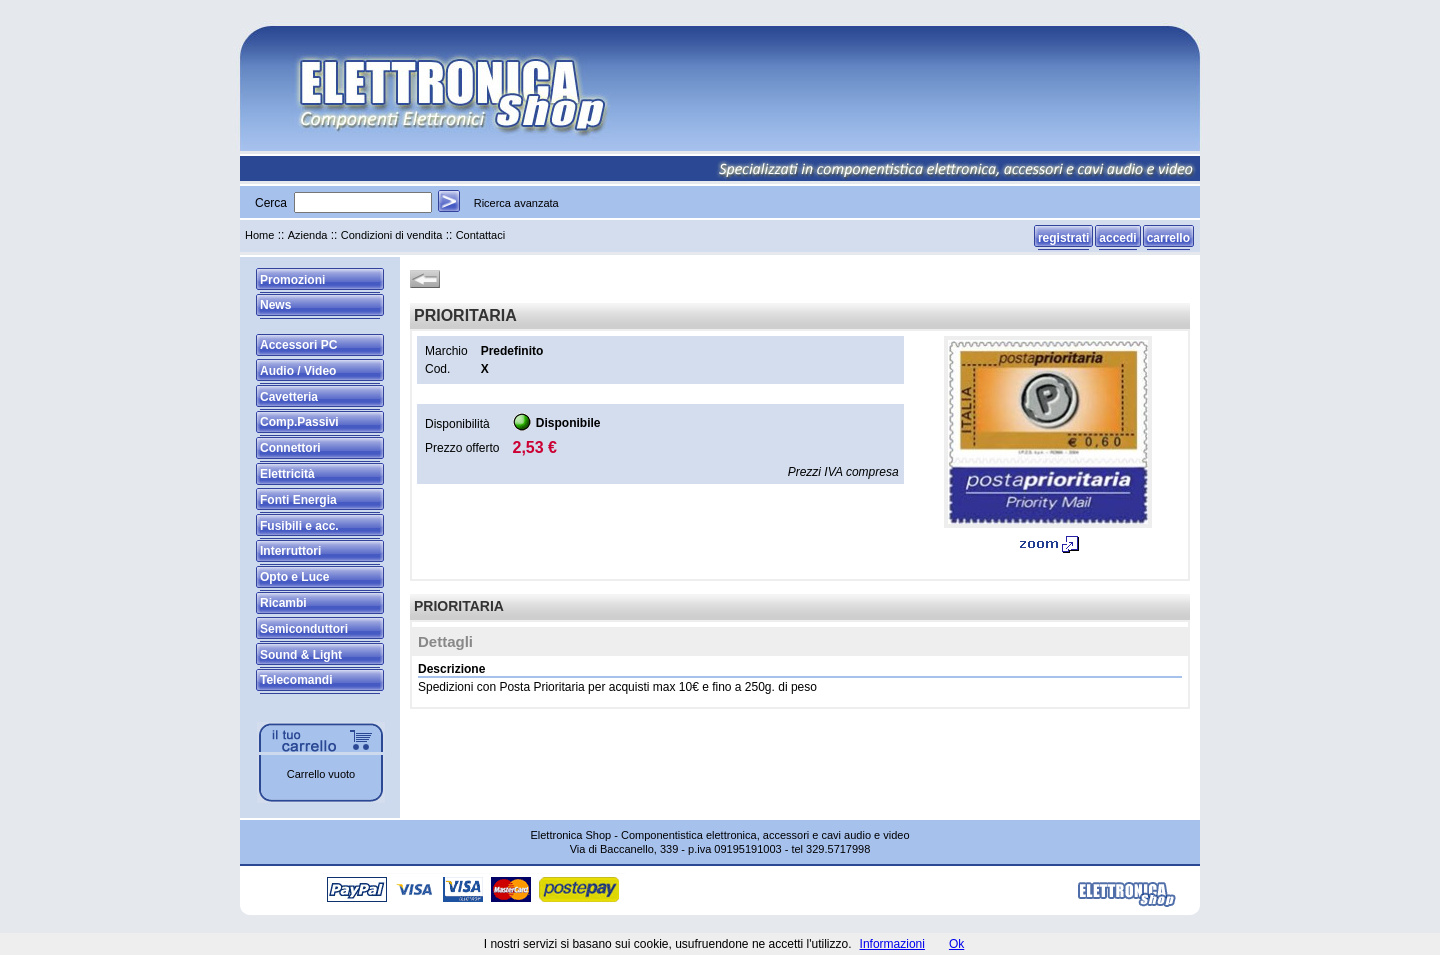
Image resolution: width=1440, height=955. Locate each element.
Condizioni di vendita (392, 235)
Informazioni (892, 944)
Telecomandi (296, 680)
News (275, 305)
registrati (1063, 238)
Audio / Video (298, 371)
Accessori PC (298, 345)
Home (259, 235)
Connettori (290, 448)
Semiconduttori (304, 629)
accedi (1117, 238)
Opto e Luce (294, 577)
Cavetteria (289, 397)
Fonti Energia (298, 500)
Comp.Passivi (299, 422)
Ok (956, 944)
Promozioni (292, 280)
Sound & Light (301, 655)
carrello (1168, 238)
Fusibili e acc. (299, 526)
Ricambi (283, 603)
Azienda (308, 235)
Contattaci (481, 235)
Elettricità (287, 474)
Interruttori (290, 551)
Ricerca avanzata (516, 203)
